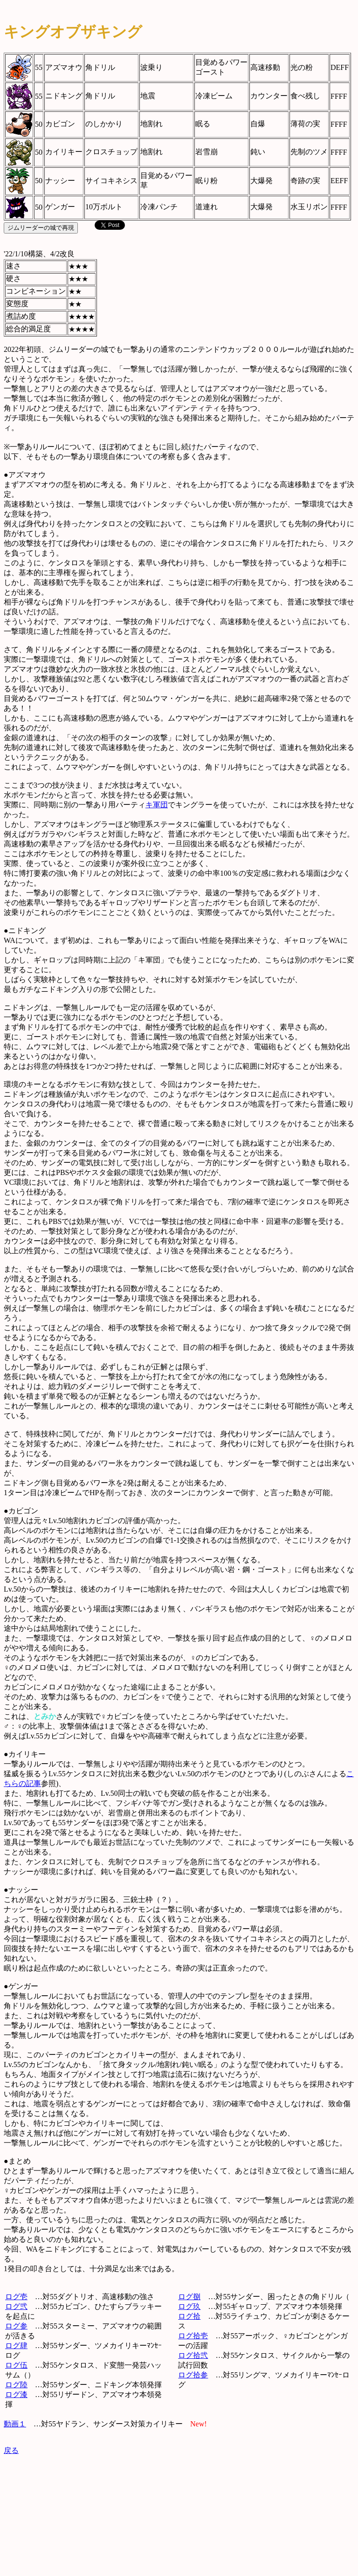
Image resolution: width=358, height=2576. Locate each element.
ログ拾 (189, 2316)
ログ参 (16, 2326)
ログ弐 (16, 2306)
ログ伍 (16, 2365)
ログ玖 (189, 2306)
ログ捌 (189, 2297)
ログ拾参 (193, 2375)
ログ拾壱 (193, 2336)
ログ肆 (16, 2345)
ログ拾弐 (193, 2355)
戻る (11, 2450)
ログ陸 (16, 2385)
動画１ (15, 2424)
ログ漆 (16, 2394)
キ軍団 (156, 805)
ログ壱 (16, 2297)
